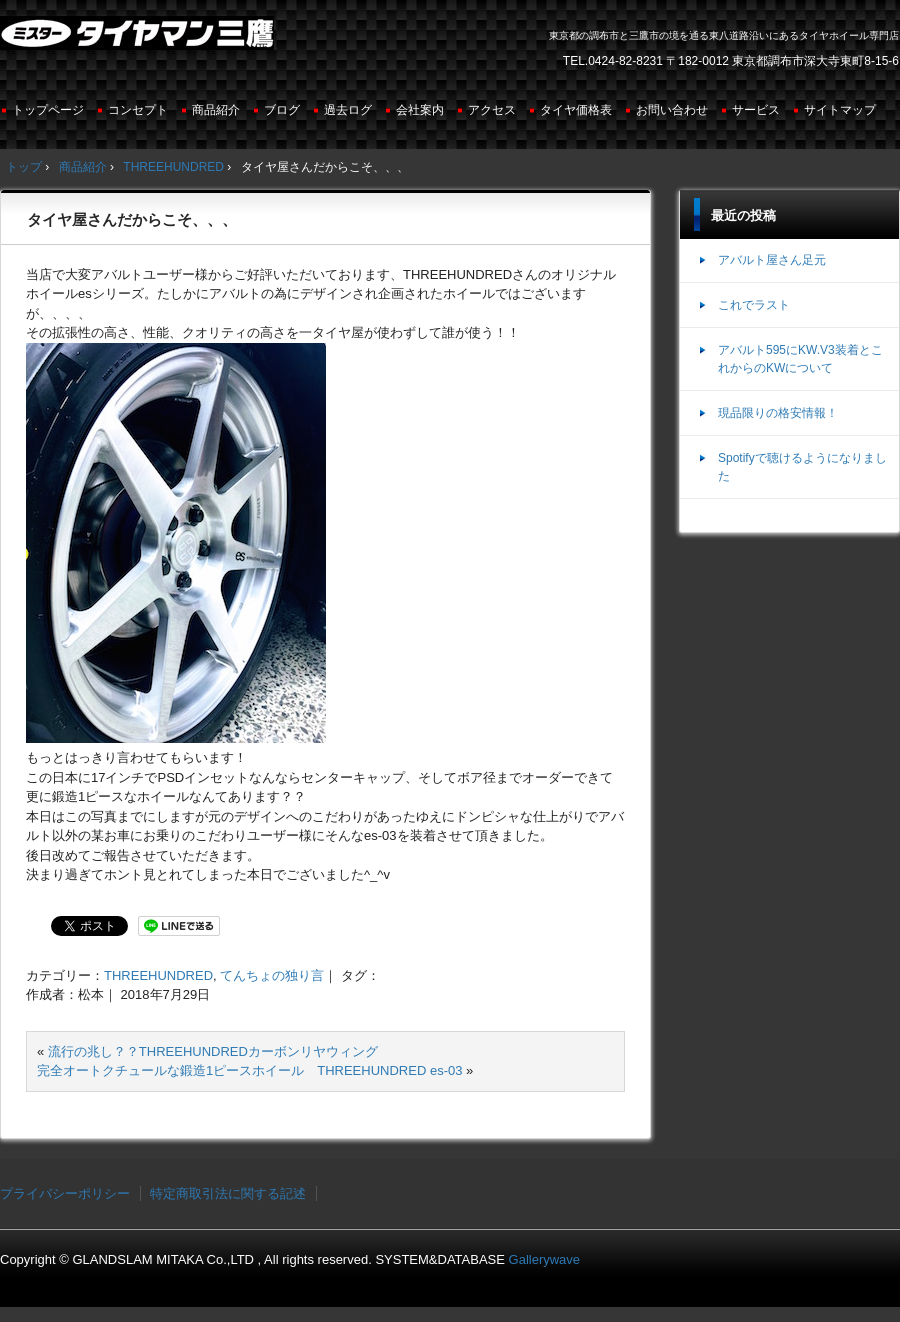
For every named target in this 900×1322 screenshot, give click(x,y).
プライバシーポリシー (65, 1193)
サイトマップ (840, 110)
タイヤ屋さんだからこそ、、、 (132, 219)
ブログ (282, 110)
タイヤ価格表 (576, 110)
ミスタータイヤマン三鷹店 (139, 41)
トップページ (48, 110)
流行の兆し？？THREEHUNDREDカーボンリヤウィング (213, 1051)
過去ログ (348, 110)
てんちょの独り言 (272, 975)
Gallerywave (545, 1259)
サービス (756, 110)
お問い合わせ (672, 110)
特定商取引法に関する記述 (228, 1193)
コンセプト (138, 110)
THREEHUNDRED (158, 975)
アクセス (492, 110)
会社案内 (420, 110)
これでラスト (754, 305)
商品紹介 (216, 110)
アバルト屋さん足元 (772, 260)
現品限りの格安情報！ (778, 413)
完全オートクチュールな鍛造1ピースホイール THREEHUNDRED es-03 (249, 1070)
